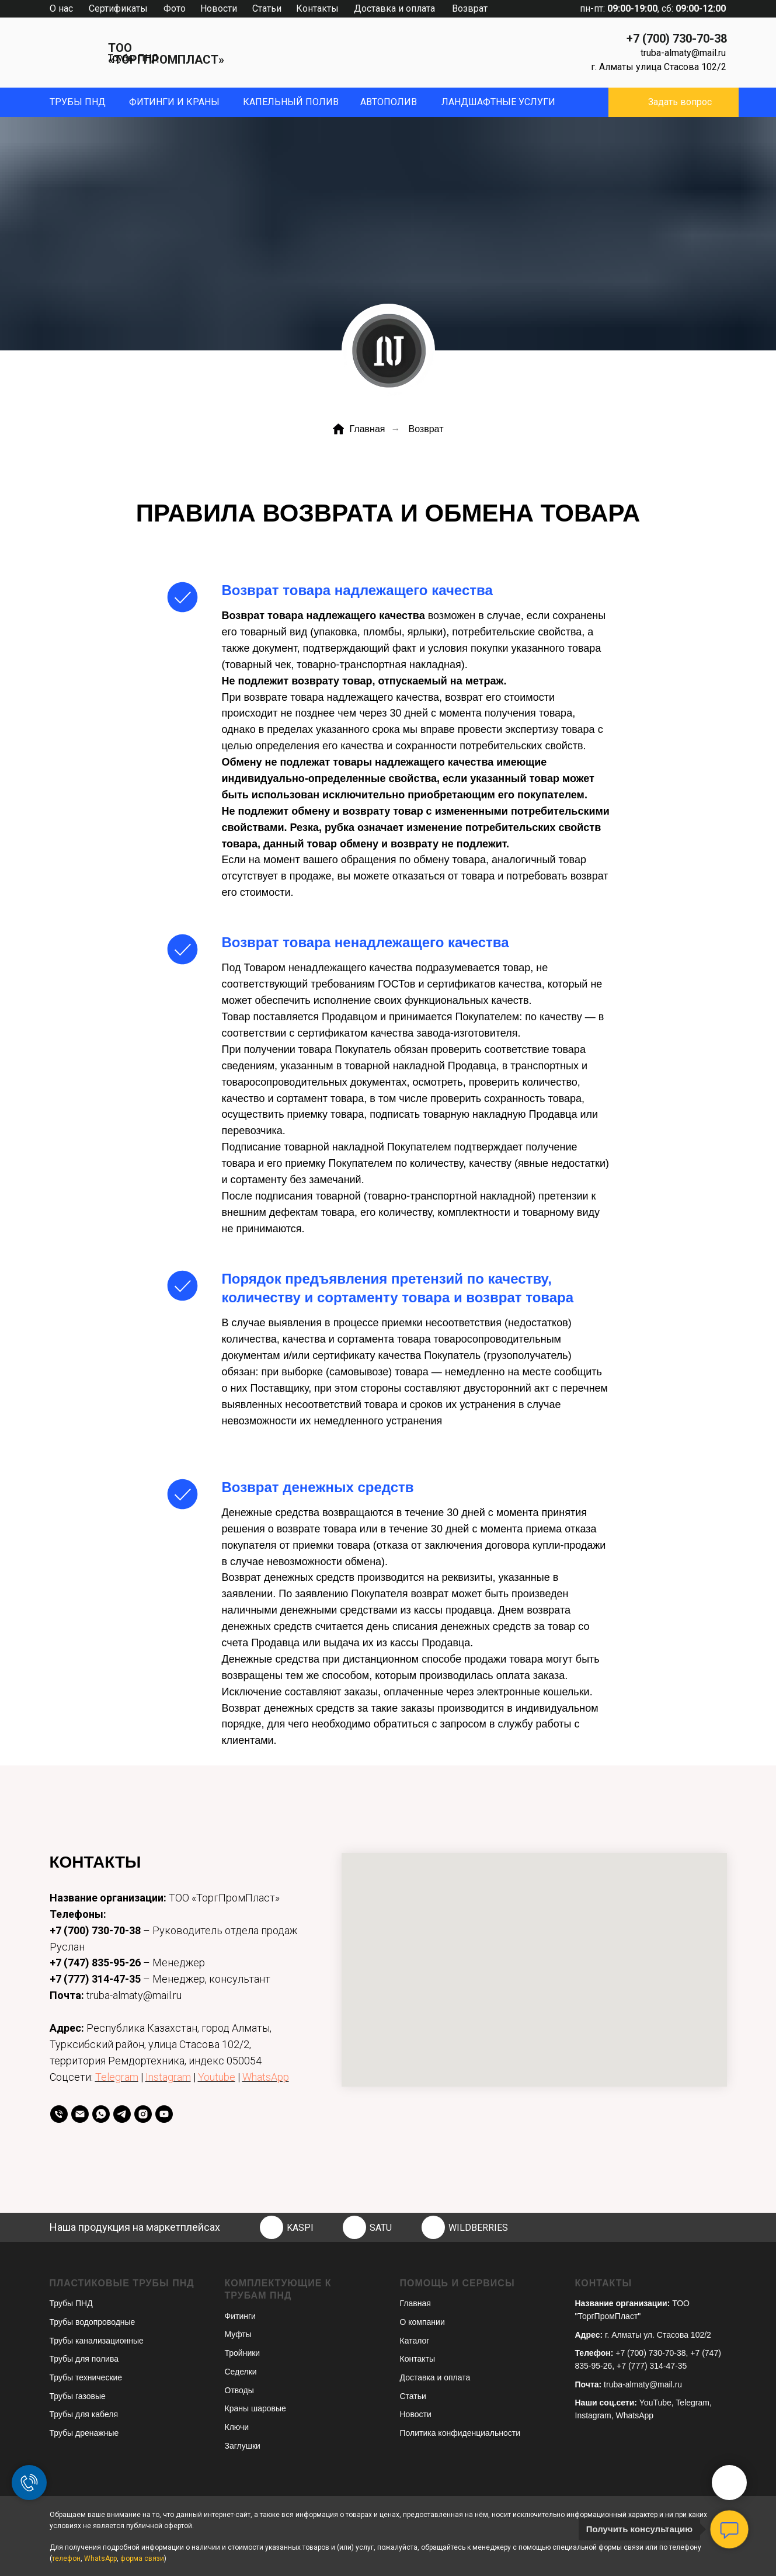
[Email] (80, 2114)
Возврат (470, 8)
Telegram (116, 2077)
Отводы (239, 2390)
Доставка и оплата (394, 8)
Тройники (242, 2353)
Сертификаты (118, 8)
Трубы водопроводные (92, 2322)
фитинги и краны (174, 101)
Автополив (388, 101)
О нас (61, 8)
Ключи (237, 2427)
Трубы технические (86, 2377)
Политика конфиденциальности (460, 2433)
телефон (66, 2558)
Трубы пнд (78, 101)
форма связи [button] (142, 2558)
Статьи (266, 8)
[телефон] (59, 2114)
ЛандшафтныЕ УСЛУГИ (498, 101)
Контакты (317, 8)
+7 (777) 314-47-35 (95, 1979)
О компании (422, 2322)
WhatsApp (265, 2077)
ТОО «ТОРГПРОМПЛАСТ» (166, 54)
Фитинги (240, 2316)
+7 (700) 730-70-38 (677, 39)
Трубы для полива (84, 2358)
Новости (218, 8)
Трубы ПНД (133, 58)
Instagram (168, 2077)
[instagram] (143, 2114)
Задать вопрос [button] (680, 101)
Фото (174, 8)
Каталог (415, 2340)
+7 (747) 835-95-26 (95, 1962)
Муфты (238, 2334)
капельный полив (291, 101)
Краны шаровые (255, 2408)
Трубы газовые (78, 2396)
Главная (359, 428)
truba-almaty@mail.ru (683, 52)
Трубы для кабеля (84, 2414)
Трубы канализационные (97, 2340)
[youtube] (164, 2114)
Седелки (241, 2371)
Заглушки (242, 2445)
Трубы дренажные (84, 2433)
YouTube (655, 2402)
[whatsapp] (101, 2114)
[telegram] (122, 2114)
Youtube (216, 2077)
